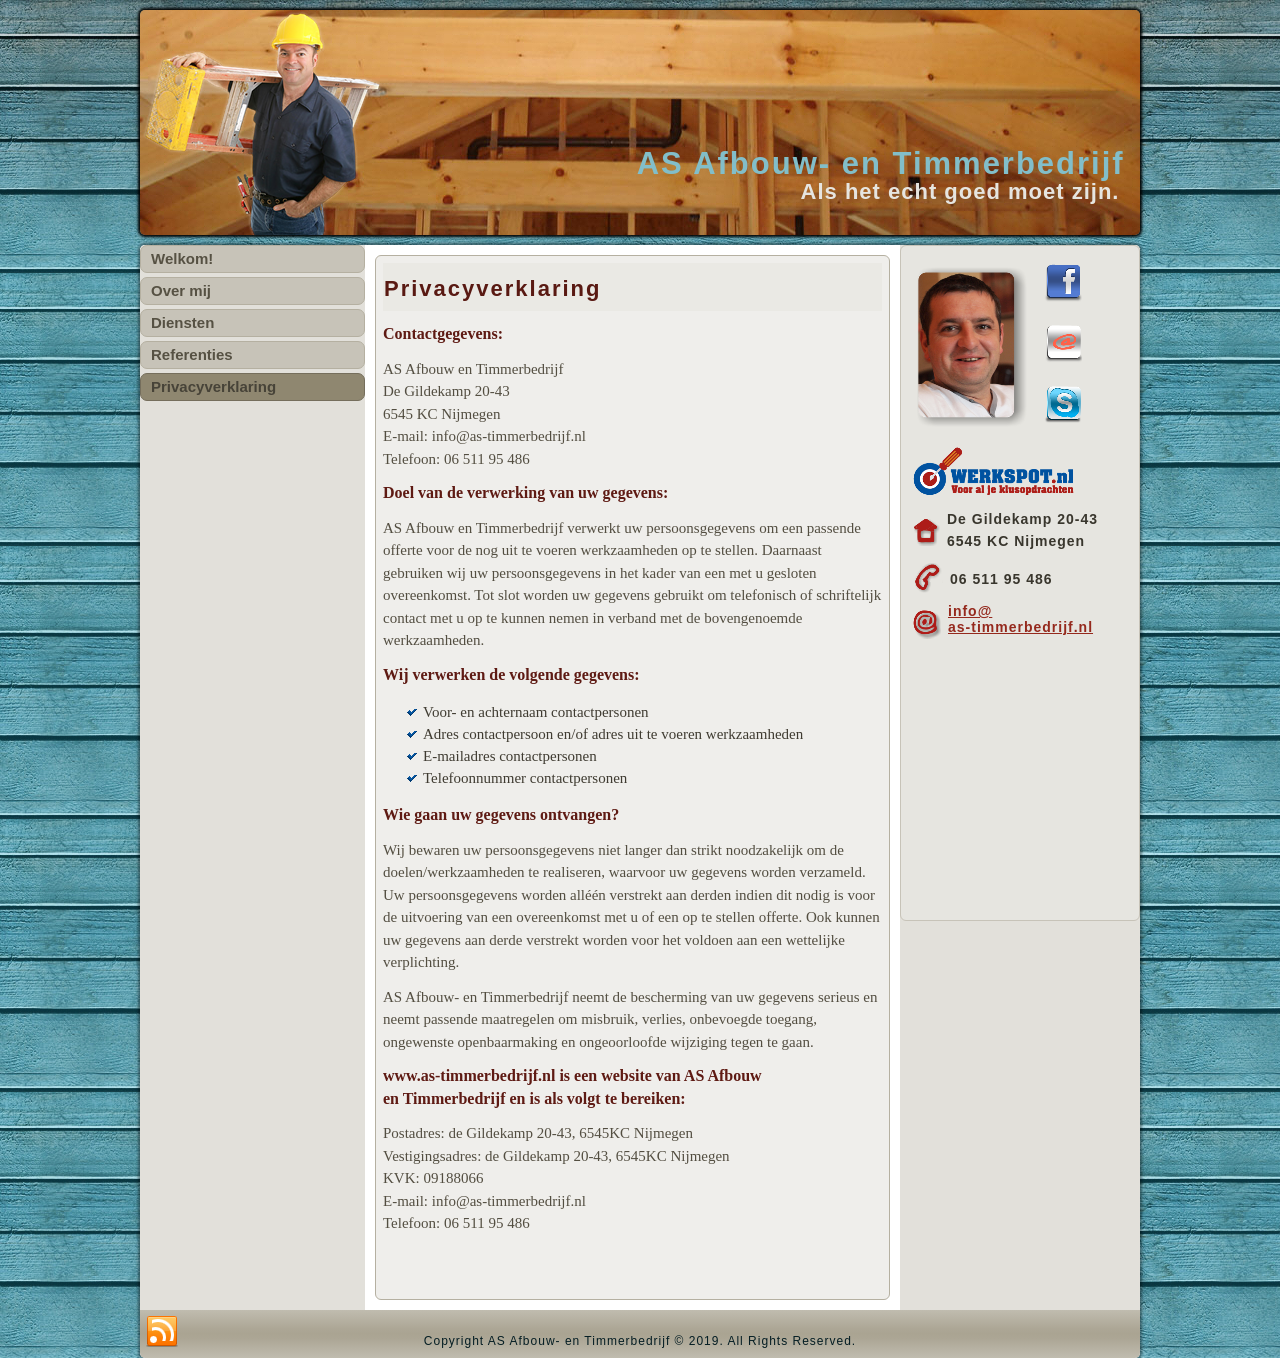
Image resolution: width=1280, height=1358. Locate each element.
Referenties (192, 354)
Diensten (182, 322)
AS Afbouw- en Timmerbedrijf (881, 163)
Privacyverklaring (213, 386)
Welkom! (182, 258)
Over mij (181, 290)
